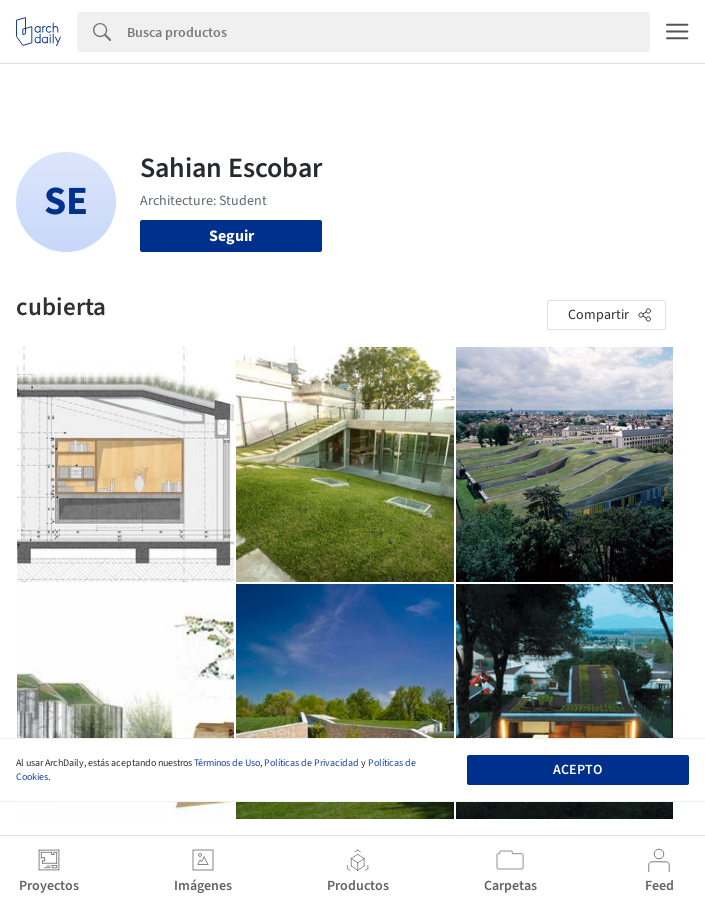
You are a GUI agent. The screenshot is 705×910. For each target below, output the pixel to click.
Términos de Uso (227, 763)
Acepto (577, 770)
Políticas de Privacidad (311, 763)
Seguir (231, 236)
